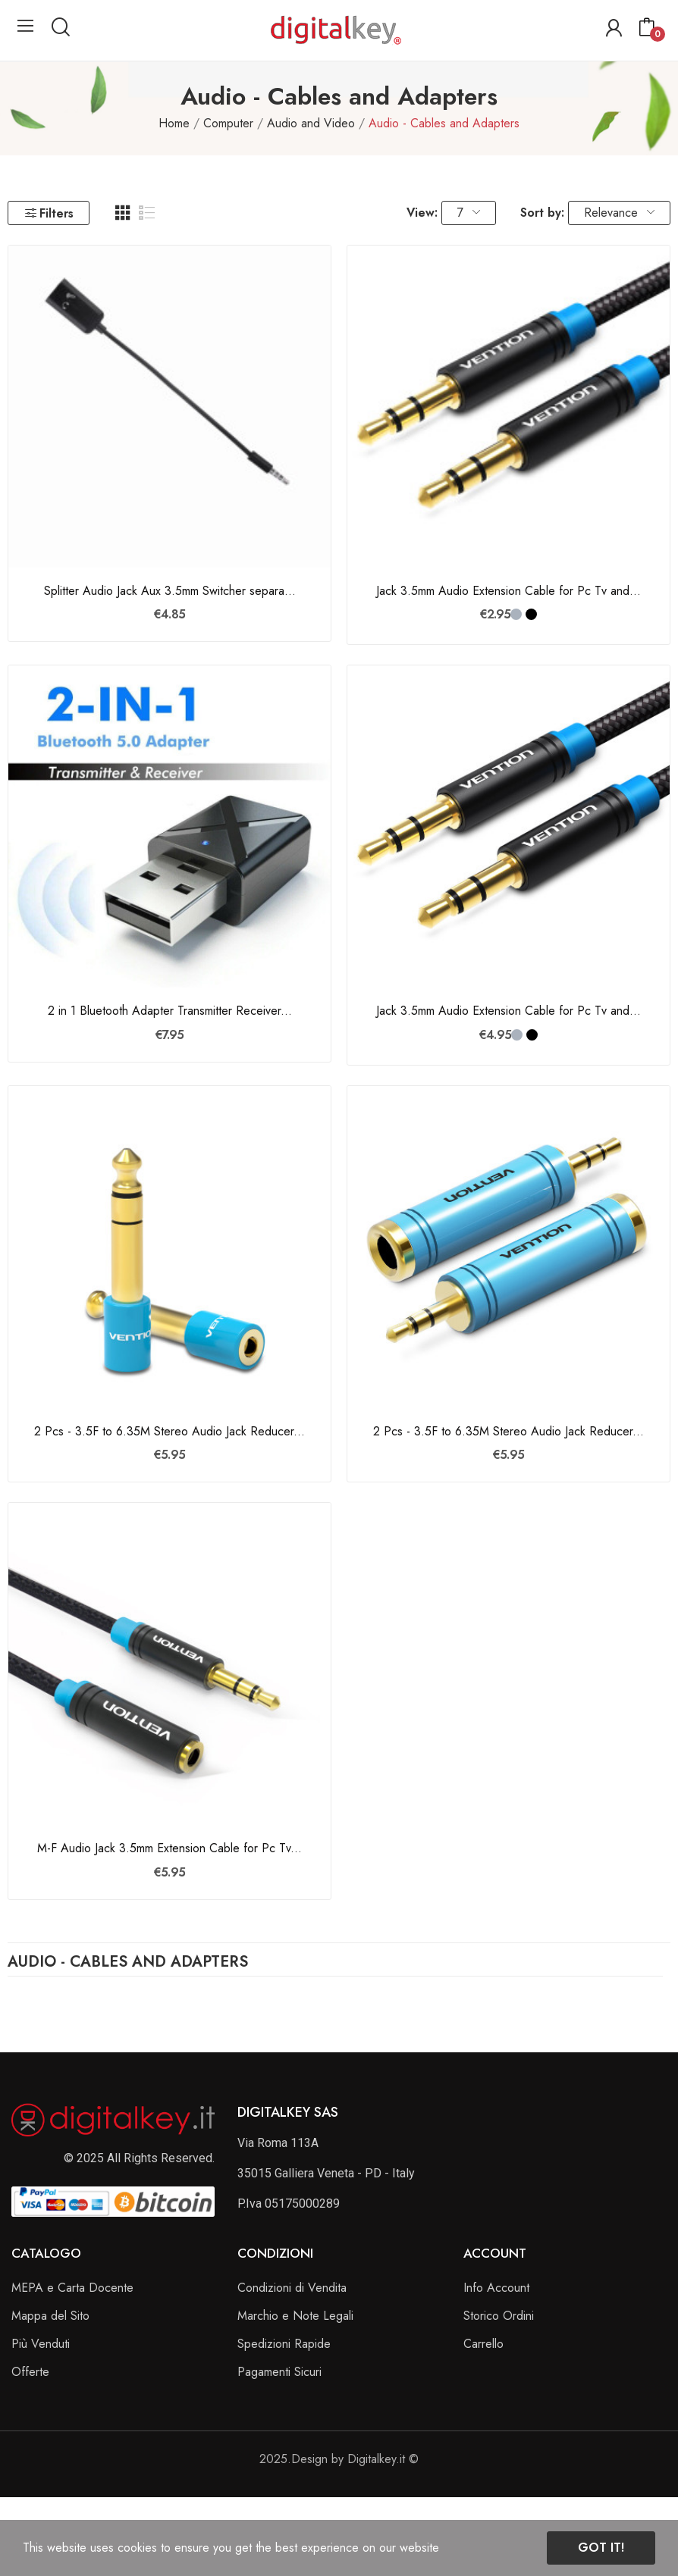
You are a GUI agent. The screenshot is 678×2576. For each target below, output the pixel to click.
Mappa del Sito (50, 2315)
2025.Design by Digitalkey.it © (339, 2459)
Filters (49, 213)
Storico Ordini (498, 2315)
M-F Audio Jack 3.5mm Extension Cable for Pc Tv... (169, 1848)
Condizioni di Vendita (292, 2287)
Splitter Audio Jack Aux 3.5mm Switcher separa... (170, 591)
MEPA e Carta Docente (72, 2287)
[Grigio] (516, 614)
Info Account (496, 2287)
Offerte (30, 2371)
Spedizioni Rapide (284, 2343)
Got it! (601, 2547)
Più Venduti (40, 2343)
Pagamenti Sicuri (279, 2371)
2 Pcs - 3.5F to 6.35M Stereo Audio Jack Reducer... (169, 1431)
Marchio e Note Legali (295, 2315)
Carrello (483, 2343)
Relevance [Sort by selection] (619, 212)
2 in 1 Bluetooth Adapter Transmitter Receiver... (170, 1011)
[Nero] (531, 614)
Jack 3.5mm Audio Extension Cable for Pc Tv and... (508, 591)
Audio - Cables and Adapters (128, 1964)
